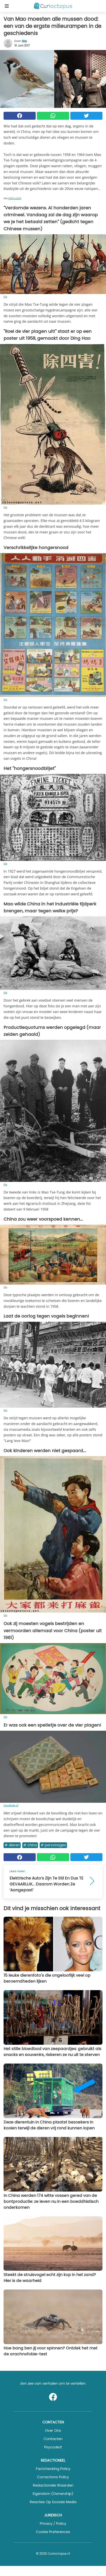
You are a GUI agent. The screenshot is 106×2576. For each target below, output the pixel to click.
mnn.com (14, 198)
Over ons (53, 2430)
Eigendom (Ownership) (53, 2493)
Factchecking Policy (53, 2468)
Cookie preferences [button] (53, 2531)
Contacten (53, 2438)
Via (5, 296)
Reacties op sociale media (53, 2501)
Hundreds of (11, 1805)
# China (30, 1845)
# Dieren (12, 1845)
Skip (24, 41)
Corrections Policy (53, 2476)
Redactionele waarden (53, 2485)
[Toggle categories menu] (7, 6)
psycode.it (53, 2447)
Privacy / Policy (53, 2523)
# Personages (53, 1845)
